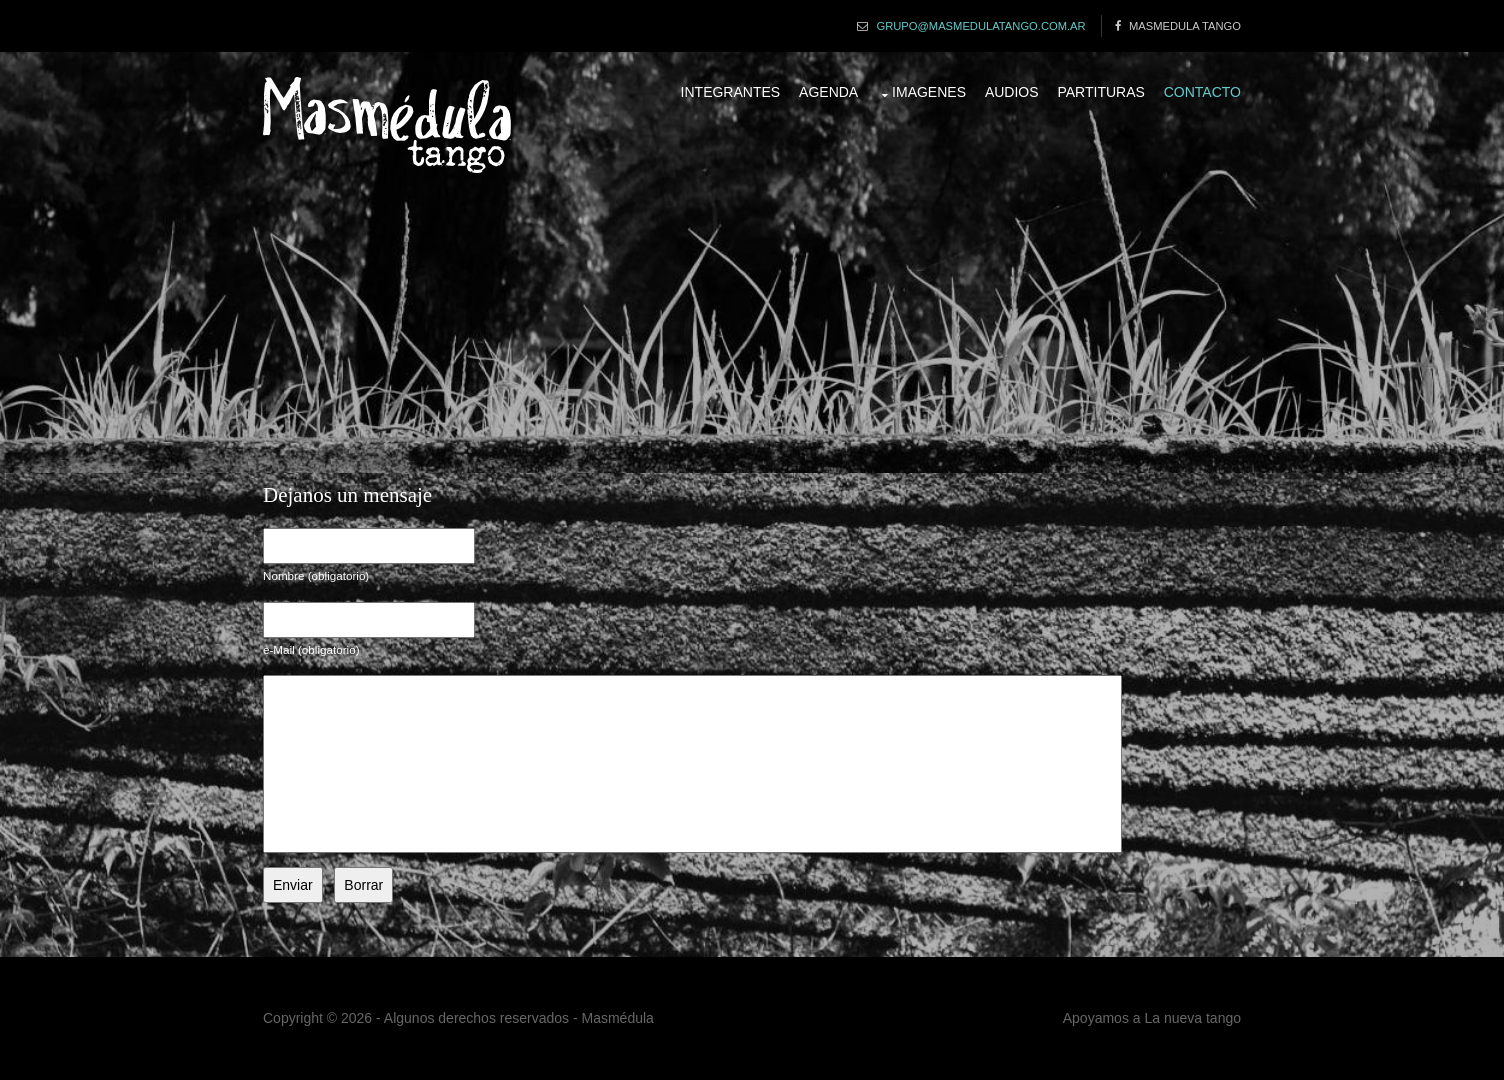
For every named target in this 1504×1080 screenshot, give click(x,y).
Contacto (1202, 92)
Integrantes (731, 92)
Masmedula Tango (1185, 26)
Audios (1012, 92)
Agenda (828, 92)
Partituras (1100, 92)
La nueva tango (1192, 1018)
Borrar (363, 885)
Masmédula (618, 1018)
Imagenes (929, 92)
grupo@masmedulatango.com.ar (980, 26)
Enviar (293, 885)
